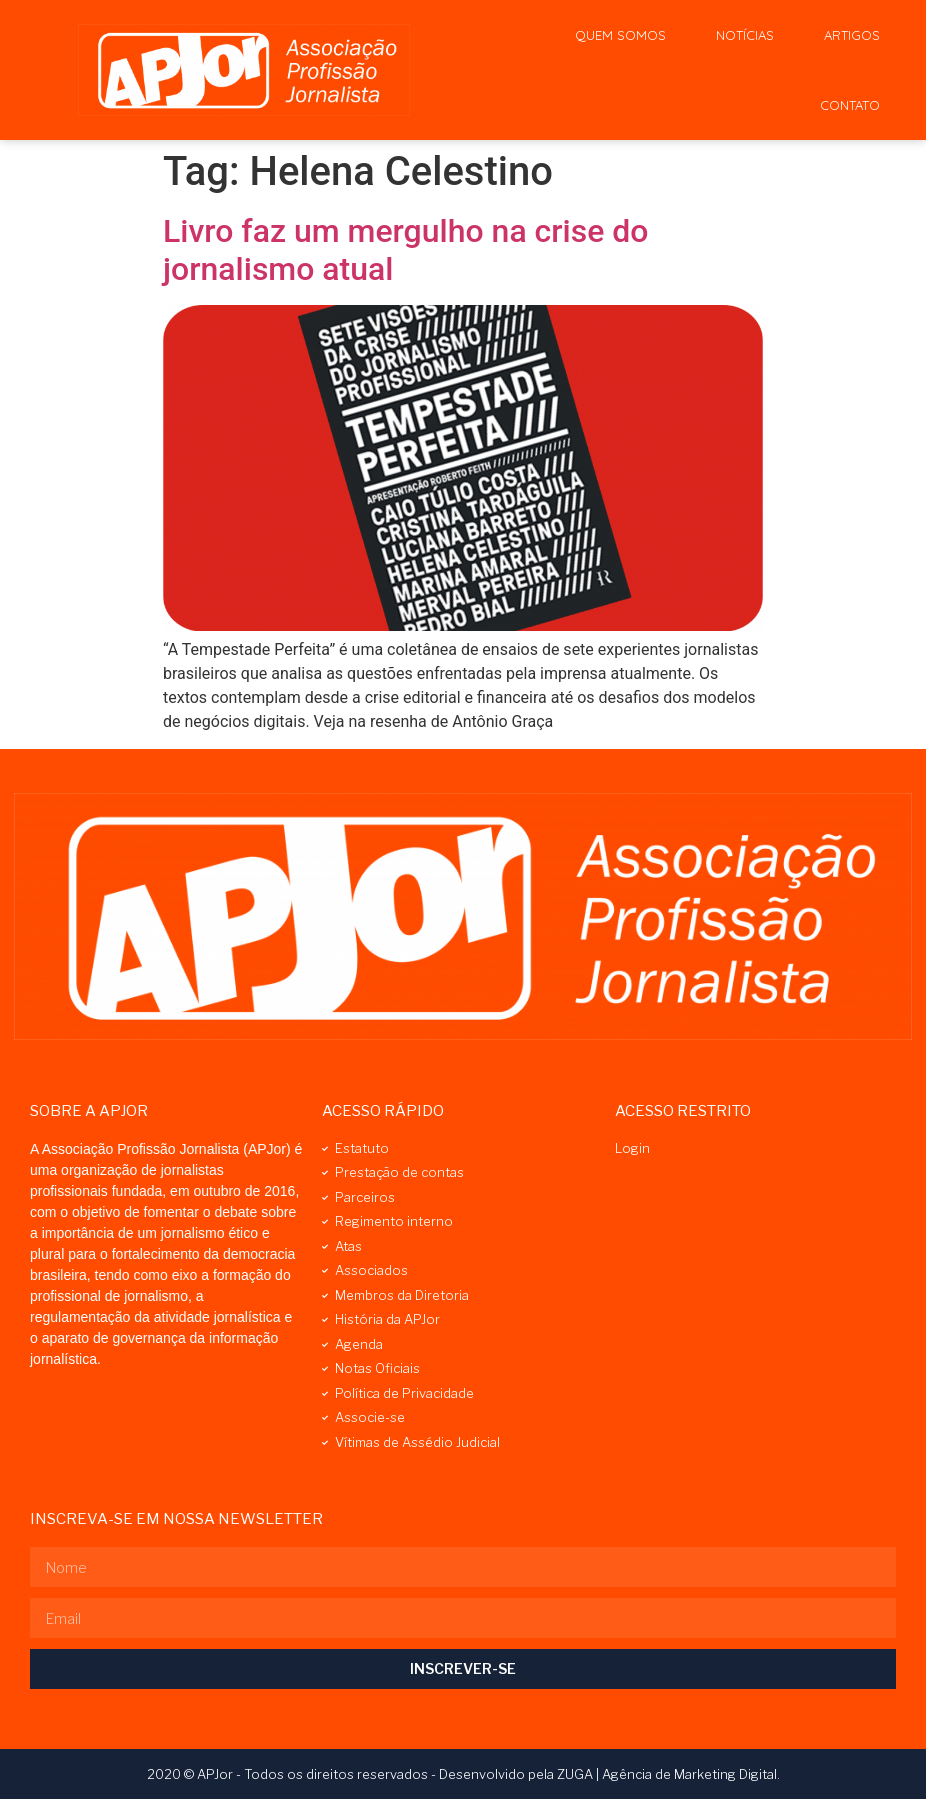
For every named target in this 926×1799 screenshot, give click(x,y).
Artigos (852, 35)
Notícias (745, 35)
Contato (850, 105)
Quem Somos (620, 35)
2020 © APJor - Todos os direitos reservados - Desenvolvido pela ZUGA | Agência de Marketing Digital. (463, 1774)
